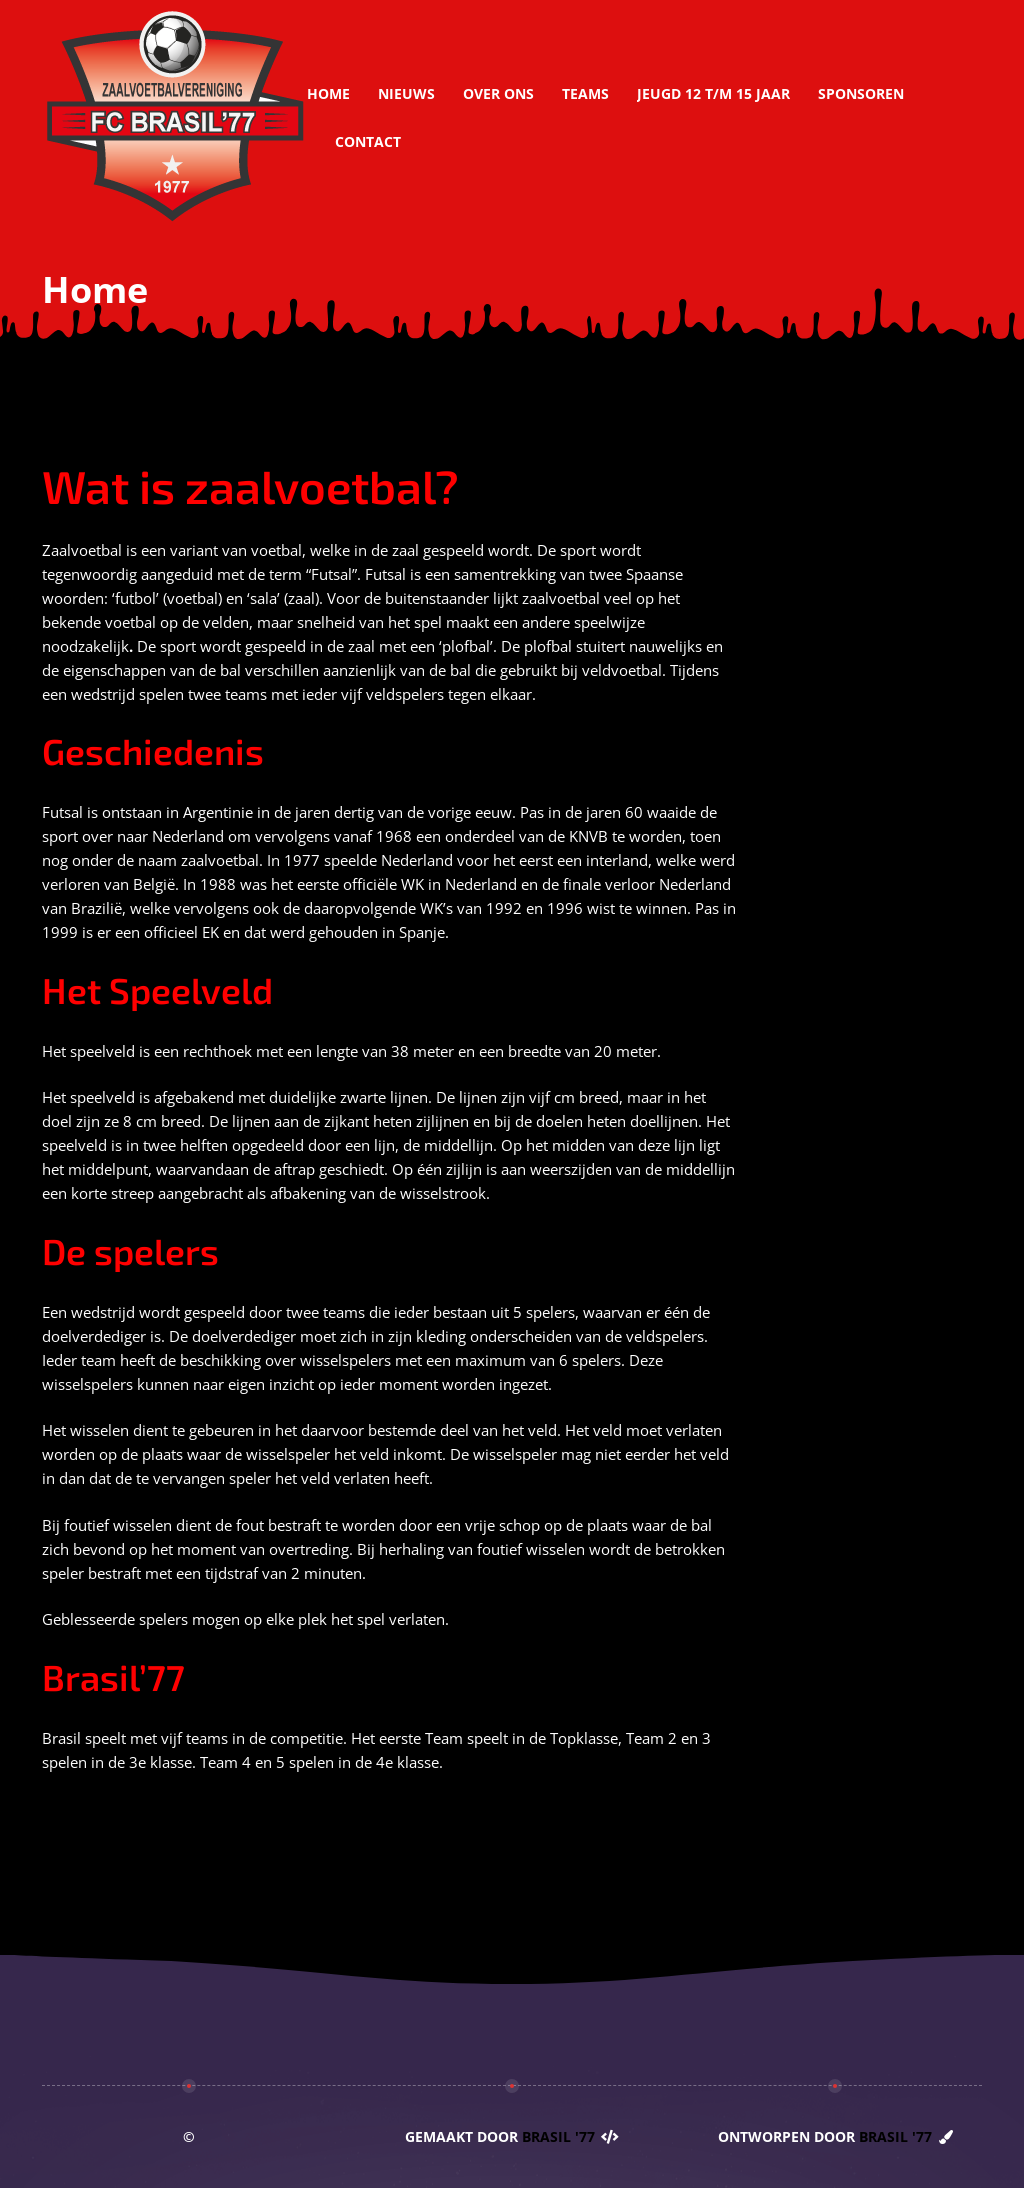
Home (328, 93)
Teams (585, 93)
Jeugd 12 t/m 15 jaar (713, 93)
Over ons (498, 93)
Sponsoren (861, 93)
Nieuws (406, 93)
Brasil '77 (558, 2136)
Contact (368, 141)
